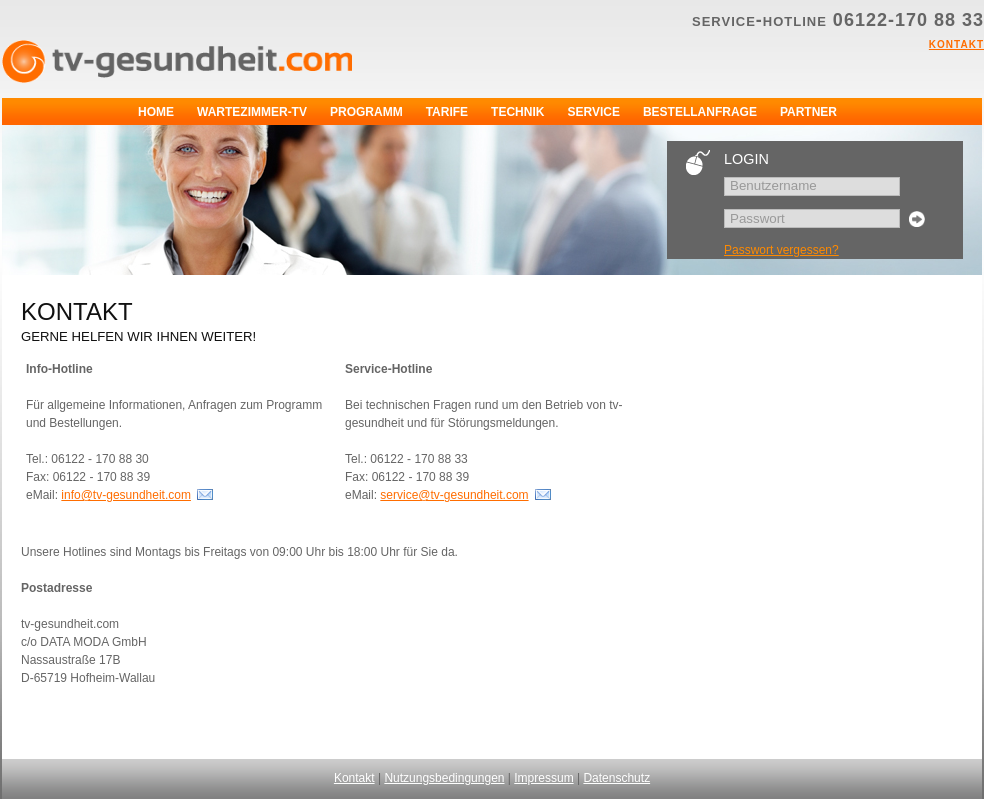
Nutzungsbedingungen (444, 778)
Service (593, 112)
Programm (366, 112)
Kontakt (956, 43)
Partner (808, 112)
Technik (517, 112)
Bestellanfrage (700, 112)
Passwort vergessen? (781, 250)
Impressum (543, 778)
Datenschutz (616, 778)
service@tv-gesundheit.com (454, 495)
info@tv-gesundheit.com (126, 495)
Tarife (447, 112)
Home (156, 112)
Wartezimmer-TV (252, 112)
